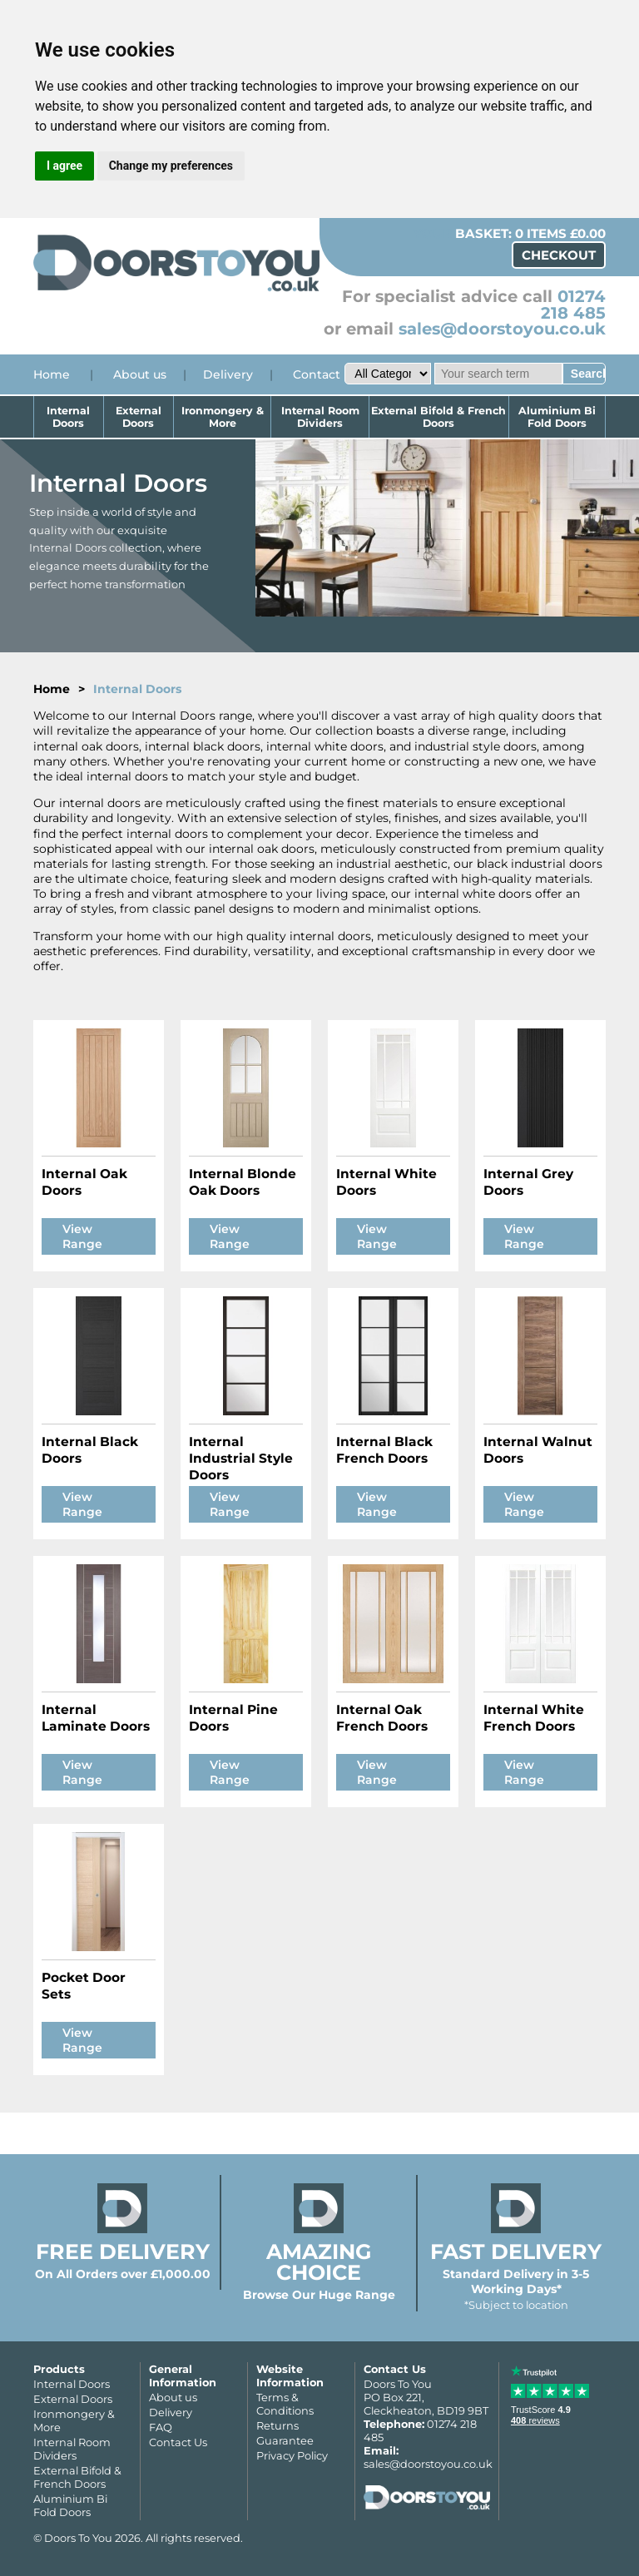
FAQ (160, 2427)
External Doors (138, 416)
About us (139, 374)
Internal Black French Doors (384, 1450)
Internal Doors (68, 416)
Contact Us (178, 2442)
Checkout (559, 255)
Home (51, 374)
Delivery (228, 374)
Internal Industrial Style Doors (241, 1458)
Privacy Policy (292, 2455)
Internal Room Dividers (320, 416)
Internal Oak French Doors (382, 1718)
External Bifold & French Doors (438, 416)
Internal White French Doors (533, 1718)
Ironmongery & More (222, 416)
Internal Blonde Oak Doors (242, 1182)
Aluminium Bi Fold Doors (557, 416)
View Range (82, 1236)
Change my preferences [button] (171, 165)
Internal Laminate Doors (96, 1718)
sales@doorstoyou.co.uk (502, 329)
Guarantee (285, 2440)
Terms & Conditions (285, 2403)
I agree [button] (64, 165)
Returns (277, 2425)
